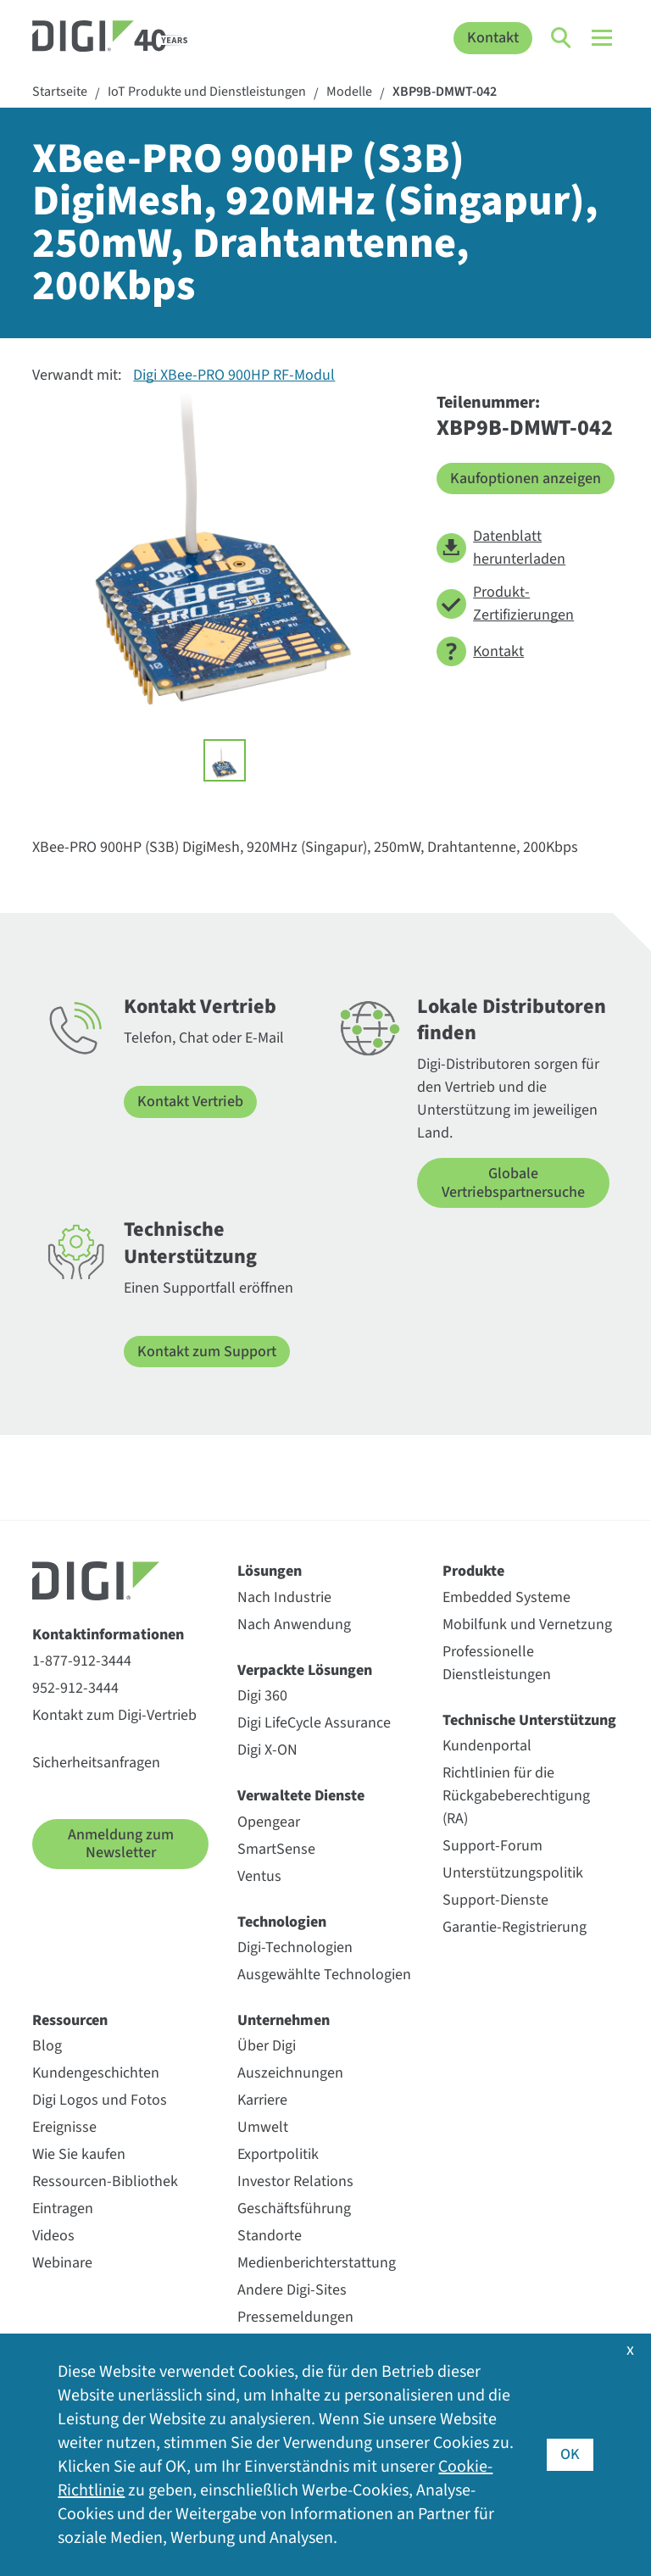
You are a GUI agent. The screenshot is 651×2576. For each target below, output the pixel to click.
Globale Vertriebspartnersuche (513, 1183)
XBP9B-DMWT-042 (444, 92)
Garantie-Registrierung (514, 1927)
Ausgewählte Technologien (324, 1974)
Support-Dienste (495, 1900)
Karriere (262, 2100)
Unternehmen (283, 2020)
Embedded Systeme (506, 1597)
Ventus (259, 1876)
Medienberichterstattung (316, 2262)
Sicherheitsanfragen (96, 1762)
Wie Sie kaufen (78, 2154)
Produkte (473, 1571)
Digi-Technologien (295, 1947)
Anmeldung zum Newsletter (121, 1844)
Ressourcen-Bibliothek (105, 2181)
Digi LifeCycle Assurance (314, 1722)
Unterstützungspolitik (512, 1872)
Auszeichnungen (290, 2073)
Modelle (349, 92)
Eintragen (62, 2208)
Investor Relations (295, 2181)
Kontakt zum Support (206, 1351)
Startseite (59, 92)
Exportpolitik (278, 2154)
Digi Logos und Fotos (99, 2100)
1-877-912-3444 (81, 1661)
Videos (53, 2235)
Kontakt (493, 37)
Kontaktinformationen (108, 1634)
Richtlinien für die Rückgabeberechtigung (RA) (516, 1795)
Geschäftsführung (294, 2208)
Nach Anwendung (294, 1624)
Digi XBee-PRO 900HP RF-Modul (234, 375)
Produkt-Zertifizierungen (505, 603)
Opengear (268, 1822)
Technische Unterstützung (529, 1720)
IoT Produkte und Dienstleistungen (207, 92)
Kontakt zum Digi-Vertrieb (114, 1715)
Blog (47, 2045)
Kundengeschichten (95, 2073)
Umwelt (262, 2127)
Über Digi (266, 2045)
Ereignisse (64, 2127)
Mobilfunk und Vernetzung (527, 1624)
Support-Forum (492, 1845)
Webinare (62, 2262)
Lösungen (269, 1571)
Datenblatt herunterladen (501, 548)
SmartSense (276, 1849)
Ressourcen (70, 2020)
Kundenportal (486, 1745)
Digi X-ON (267, 1750)
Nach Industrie (284, 1597)
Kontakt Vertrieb (190, 1101)
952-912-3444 (75, 1688)
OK (570, 2454)
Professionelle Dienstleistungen (496, 1663)
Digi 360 (262, 1695)
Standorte (269, 2235)
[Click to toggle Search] (562, 38)
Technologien (281, 1922)
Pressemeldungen (295, 2317)
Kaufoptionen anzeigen (525, 478)
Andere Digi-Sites (292, 2290)
